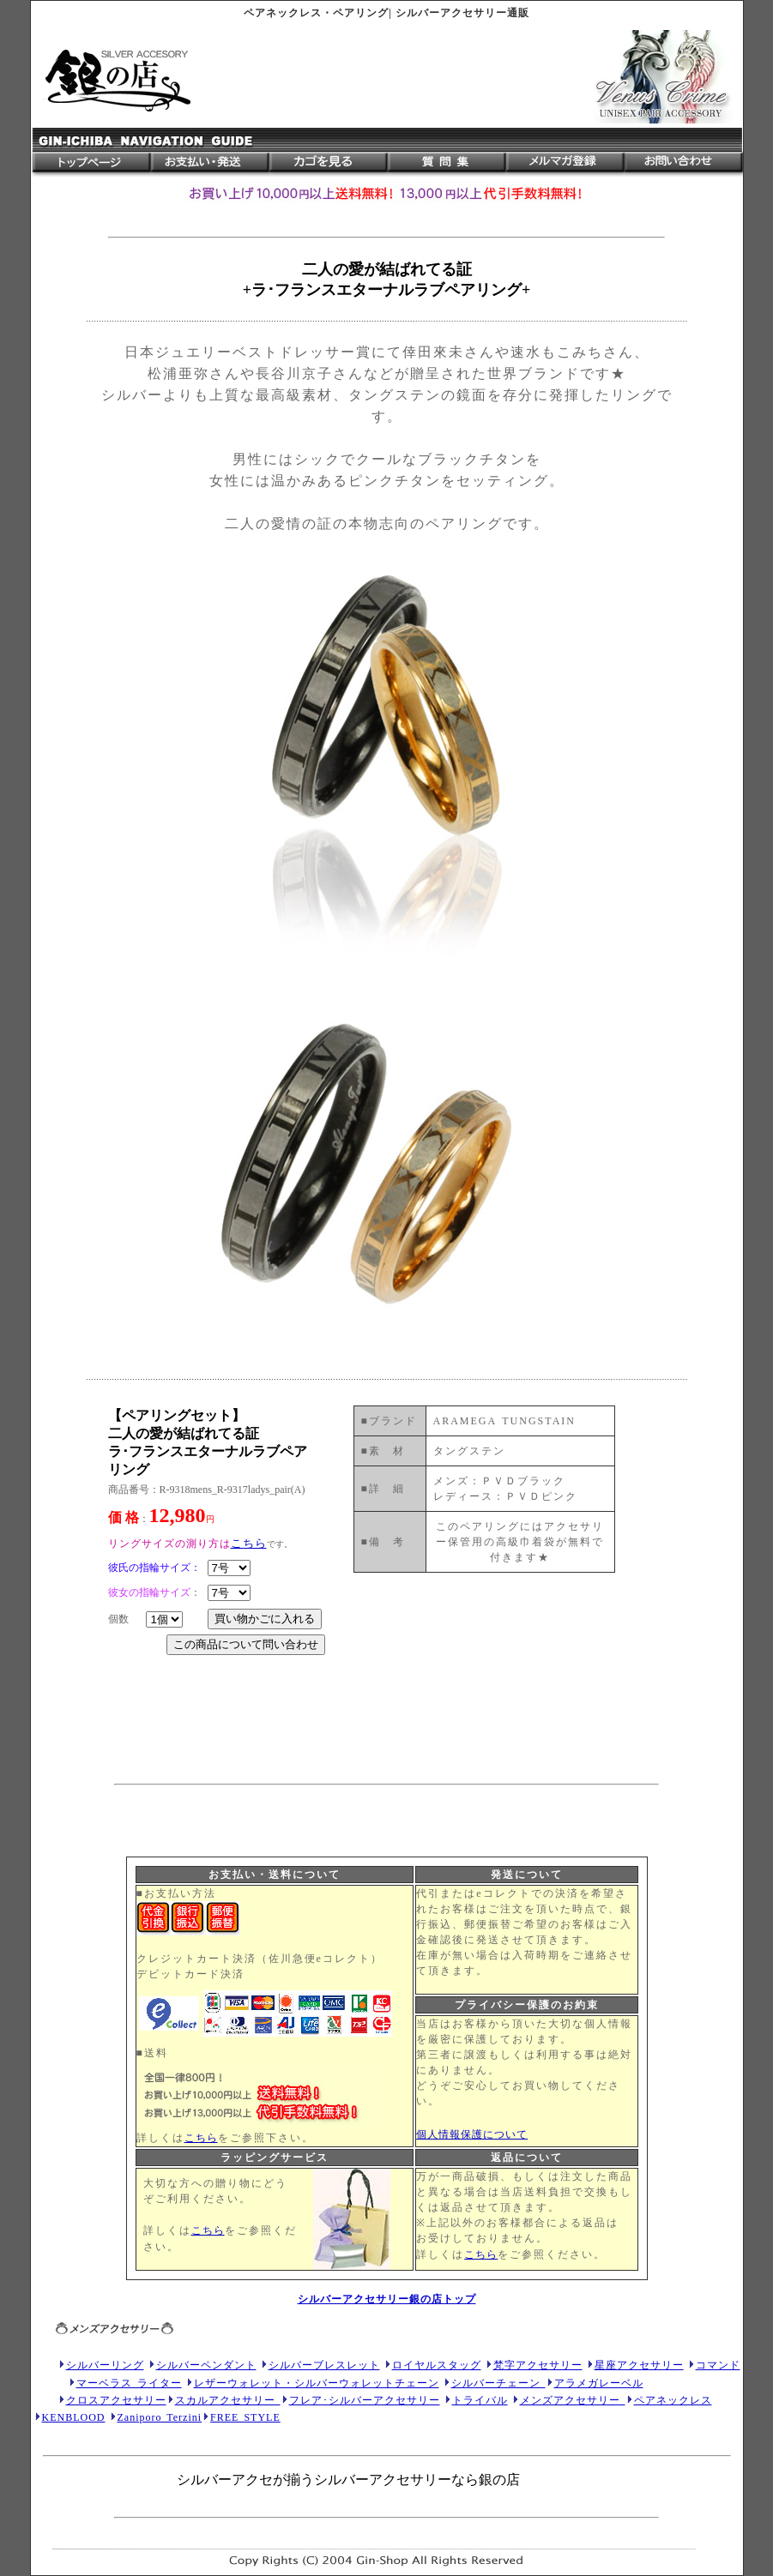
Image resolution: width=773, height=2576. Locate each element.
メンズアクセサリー (572, 2400)
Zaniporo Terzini (160, 2417)
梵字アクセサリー (538, 2365)
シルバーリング (105, 2365)
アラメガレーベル (598, 2383)
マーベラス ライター (129, 2383)
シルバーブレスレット (324, 2365)
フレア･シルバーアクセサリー (364, 2400)
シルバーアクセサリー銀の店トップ (387, 2299)
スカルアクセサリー (228, 2400)
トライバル (480, 2400)
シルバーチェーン (498, 2383)
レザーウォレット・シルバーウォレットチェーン (316, 2383)
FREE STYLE (245, 2417)
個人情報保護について (472, 2134)
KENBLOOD (74, 2417)
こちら (201, 2138)
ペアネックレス (673, 2400)
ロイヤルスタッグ (436, 2365)
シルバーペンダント (206, 2365)
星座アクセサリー (639, 2365)
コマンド (718, 2365)
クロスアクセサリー (116, 2400)
